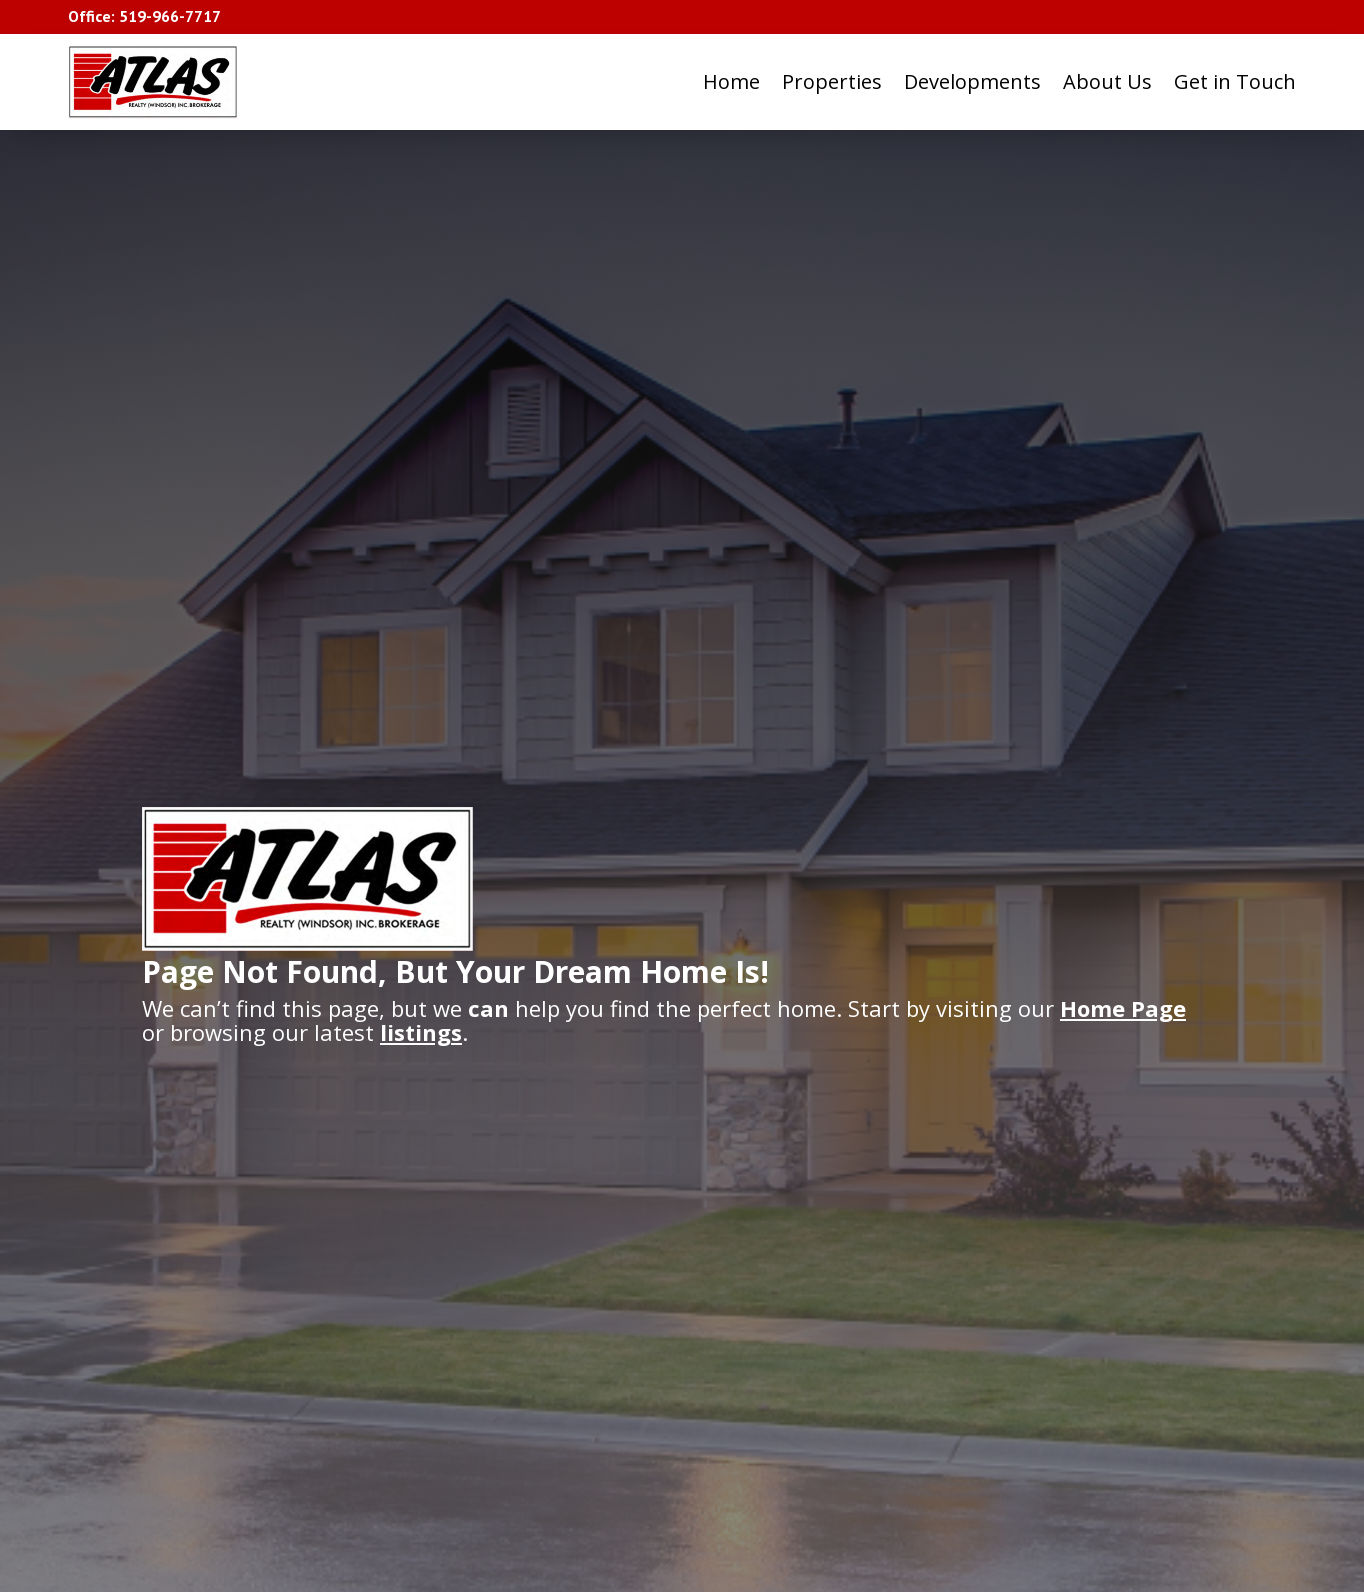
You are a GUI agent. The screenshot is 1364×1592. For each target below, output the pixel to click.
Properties (832, 81)
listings (421, 1032)
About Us (1107, 81)
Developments (972, 81)
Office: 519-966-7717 (144, 16)
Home (731, 81)
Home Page (1123, 1008)
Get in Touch (1235, 81)
